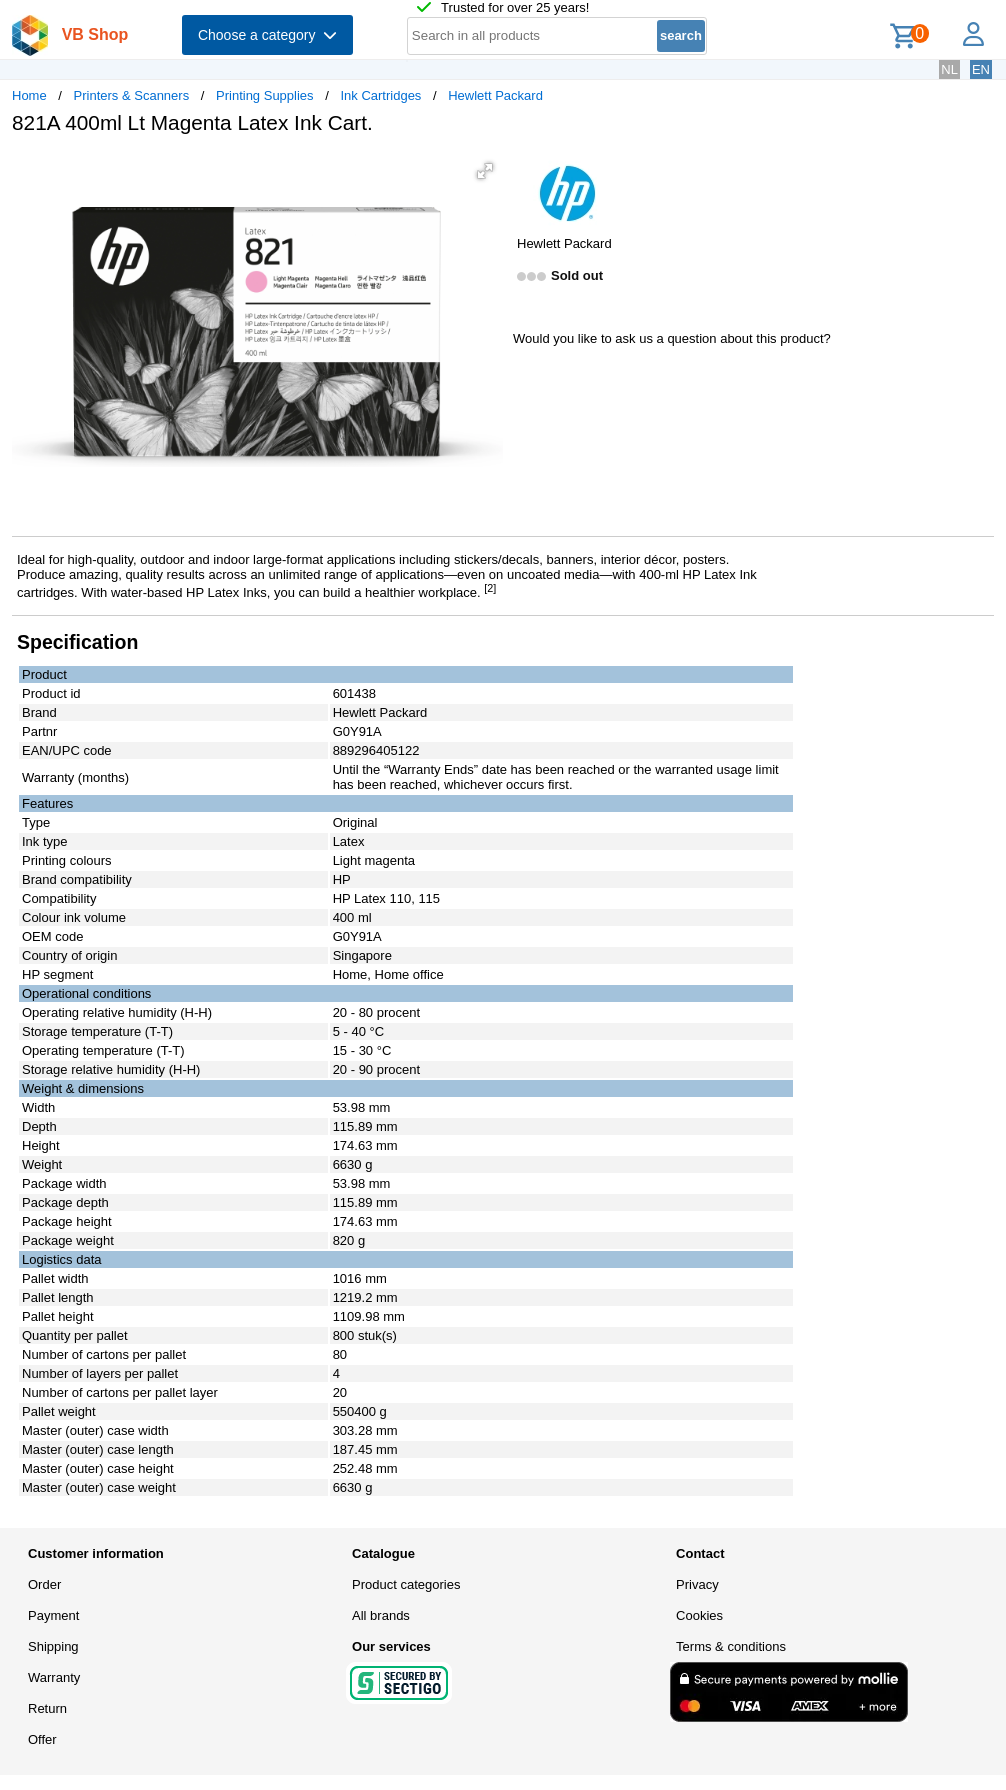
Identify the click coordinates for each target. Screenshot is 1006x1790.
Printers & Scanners (132, 95)
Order (44, 1584)
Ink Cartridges (380, 95)
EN (981, 69)
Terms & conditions (731, 1646)
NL (949, 69)
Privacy (697, 1584)
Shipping (53, 1646)
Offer (42, 1739)
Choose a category (267, 35)
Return (47, 1708)
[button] (485, 171)
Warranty (54, 1677)
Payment (53, 1615)
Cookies (699, 1615)
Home (29, 95)
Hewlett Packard (495, 95)
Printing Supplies (265, 95)
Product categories (406, 1584)
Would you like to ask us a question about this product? (672, 338)
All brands (381, 1615)
